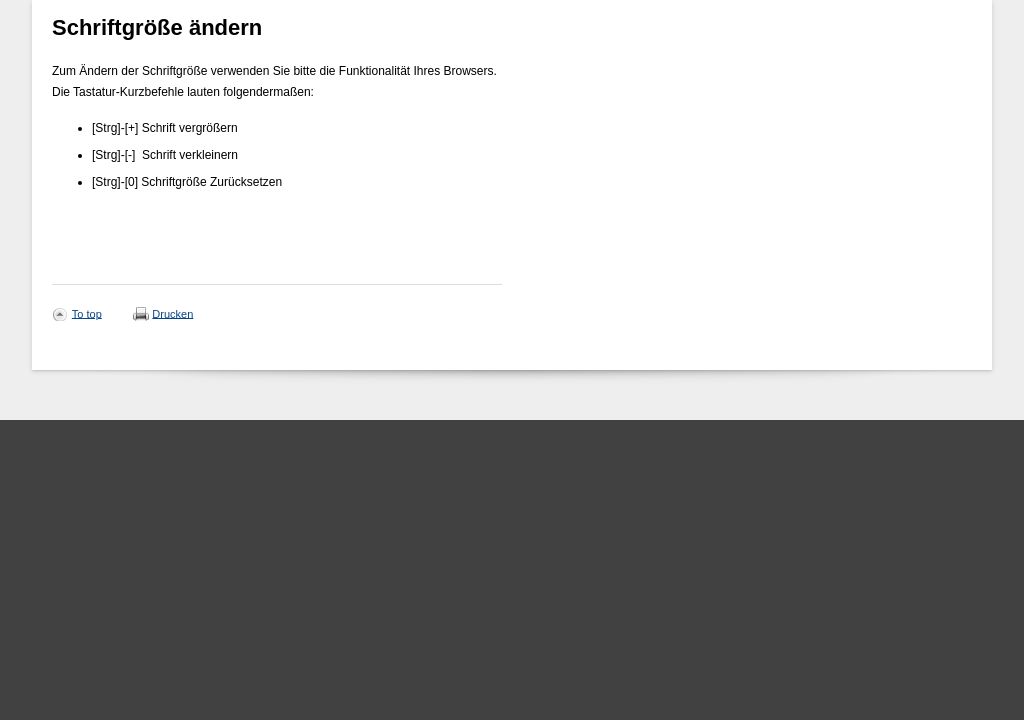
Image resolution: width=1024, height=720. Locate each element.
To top (87, 313)
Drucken (172, 313)
